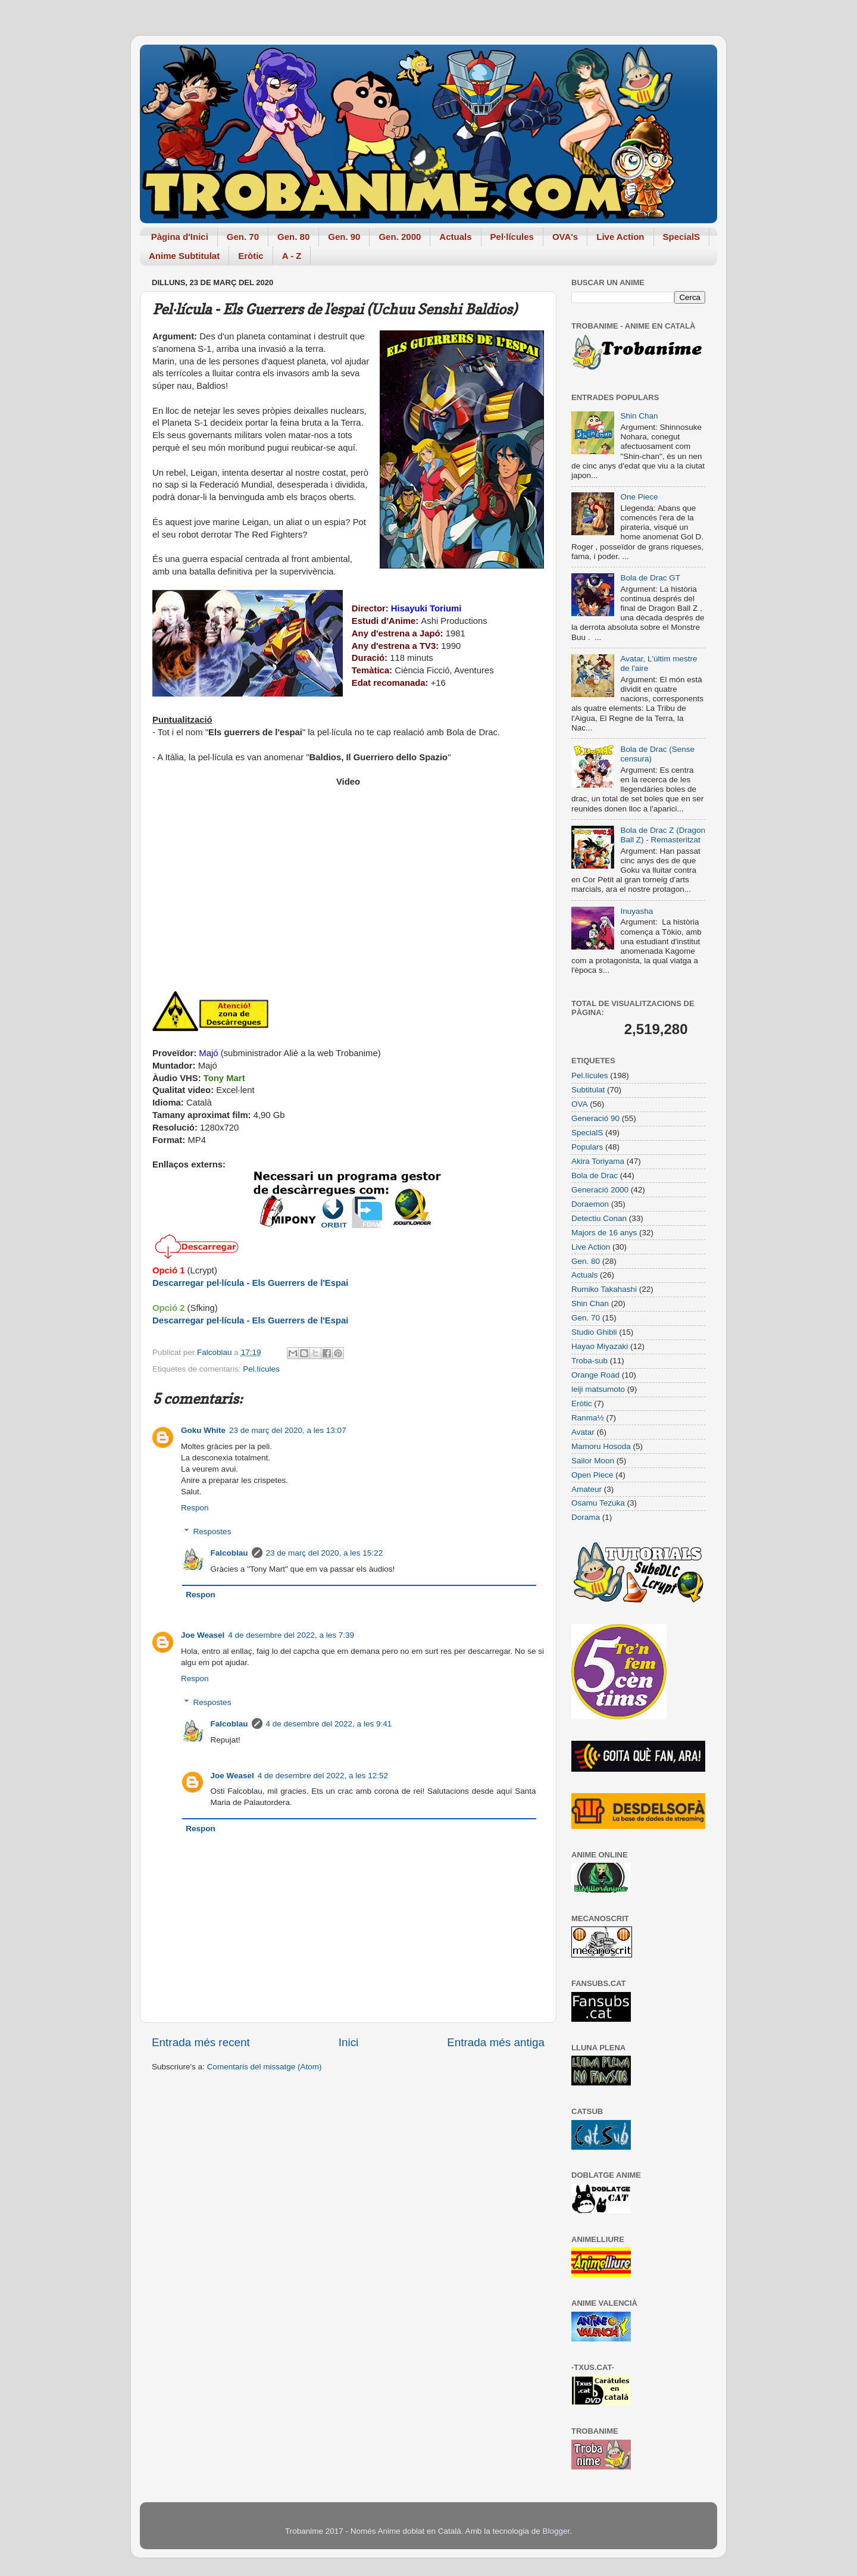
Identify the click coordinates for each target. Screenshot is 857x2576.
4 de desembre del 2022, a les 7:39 (291, 1635)
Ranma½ (587, 1417)
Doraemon (590, 1204)
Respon (195, 1507)
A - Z (292, 256)
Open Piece (592, 1474)
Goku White (203, 1430)
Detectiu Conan (599, 1218)
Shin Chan (639, 415)
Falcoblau (229, 1552)
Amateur (586, 1489)
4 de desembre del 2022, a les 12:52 (323, 1775)
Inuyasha (636, 911)
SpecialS (681, 237)
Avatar (583, 1432)
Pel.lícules (261, 1369)
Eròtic (251, 256)
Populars (587, 1146)
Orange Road (595, 1374)
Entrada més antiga (496, 2042)
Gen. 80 (293, 237)
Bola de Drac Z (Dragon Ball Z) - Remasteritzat (662, 835)
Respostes (212, 1531)
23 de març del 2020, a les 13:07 (287, 1430)
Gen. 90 (344, 237)
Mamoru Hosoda (601, 1446)
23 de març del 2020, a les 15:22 (324, 1552)
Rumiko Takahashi (604, 1289)
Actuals (455, 237)
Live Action (620, 237)
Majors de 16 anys (604, 1232)
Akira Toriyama (597, 1161)
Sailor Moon (592, 1460)
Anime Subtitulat (184, 256)
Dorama (585, 1517)
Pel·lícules (512, 237)
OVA (579, 1104)
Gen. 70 (243, 237)
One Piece (639, 496)
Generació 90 (595, 1118)
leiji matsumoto (598, 1389)
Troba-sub (589, 1360)
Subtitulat (588, 1089)
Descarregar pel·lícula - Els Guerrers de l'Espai (250, 1283)
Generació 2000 (599, 1189)
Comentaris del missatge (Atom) (264, 2066)
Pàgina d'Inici (179, 237)
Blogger (556, 2531)
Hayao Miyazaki (599, 1346)
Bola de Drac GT (650, 577)
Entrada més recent (201, 2042)
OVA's (565, 237)
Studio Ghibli (594, 1332)
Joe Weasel (202, 1635)
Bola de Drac (594, 1175)
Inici (349, 2042)
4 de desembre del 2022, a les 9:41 (329, 1723)
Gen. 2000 (400, 237)
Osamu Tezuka (598, 1502)
